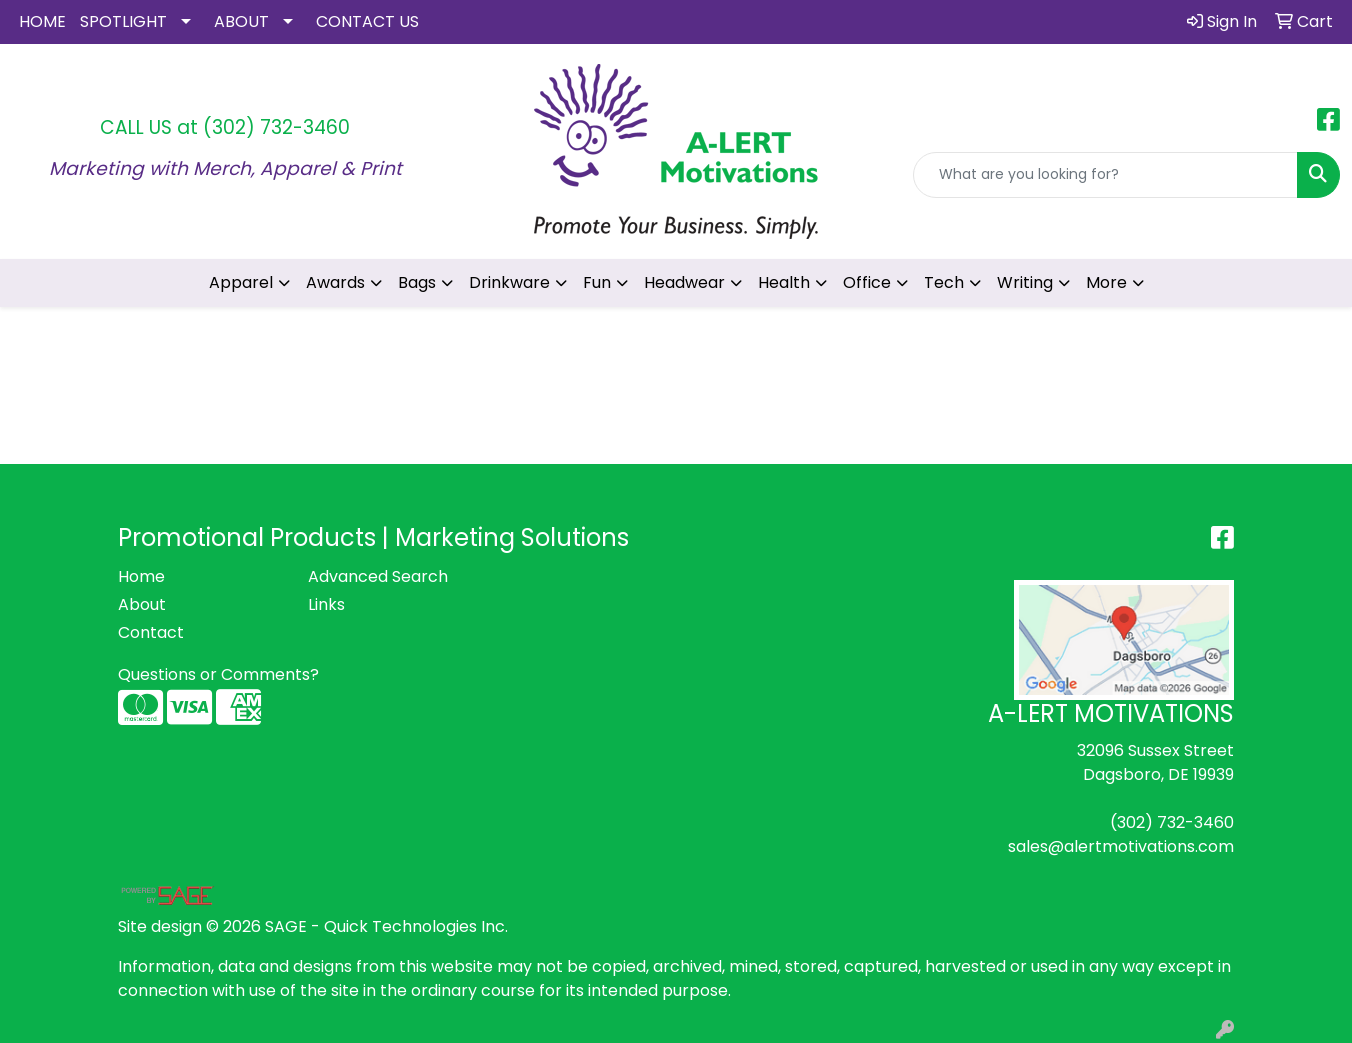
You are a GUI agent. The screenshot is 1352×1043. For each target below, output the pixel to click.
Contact (151, 632)
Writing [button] (1025, 282)
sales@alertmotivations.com (1121, 846)
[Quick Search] (1105, 175)
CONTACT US (367, 21)
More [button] (1106, 282)
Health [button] (784, 282)
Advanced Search (378, 576)
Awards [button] (335, 282)
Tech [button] (944, 282)
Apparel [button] (241, 282)
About (142, 604)
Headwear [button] (684, 282)
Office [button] (867, 282)
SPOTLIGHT (123, 21)
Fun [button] (597, 282)
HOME (42, 21)
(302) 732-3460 (276, 127)
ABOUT (241, 21)
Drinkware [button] (509, 282)
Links (326, 604)
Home (141, 576)
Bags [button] (417, 282)
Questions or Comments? (218, 674)
